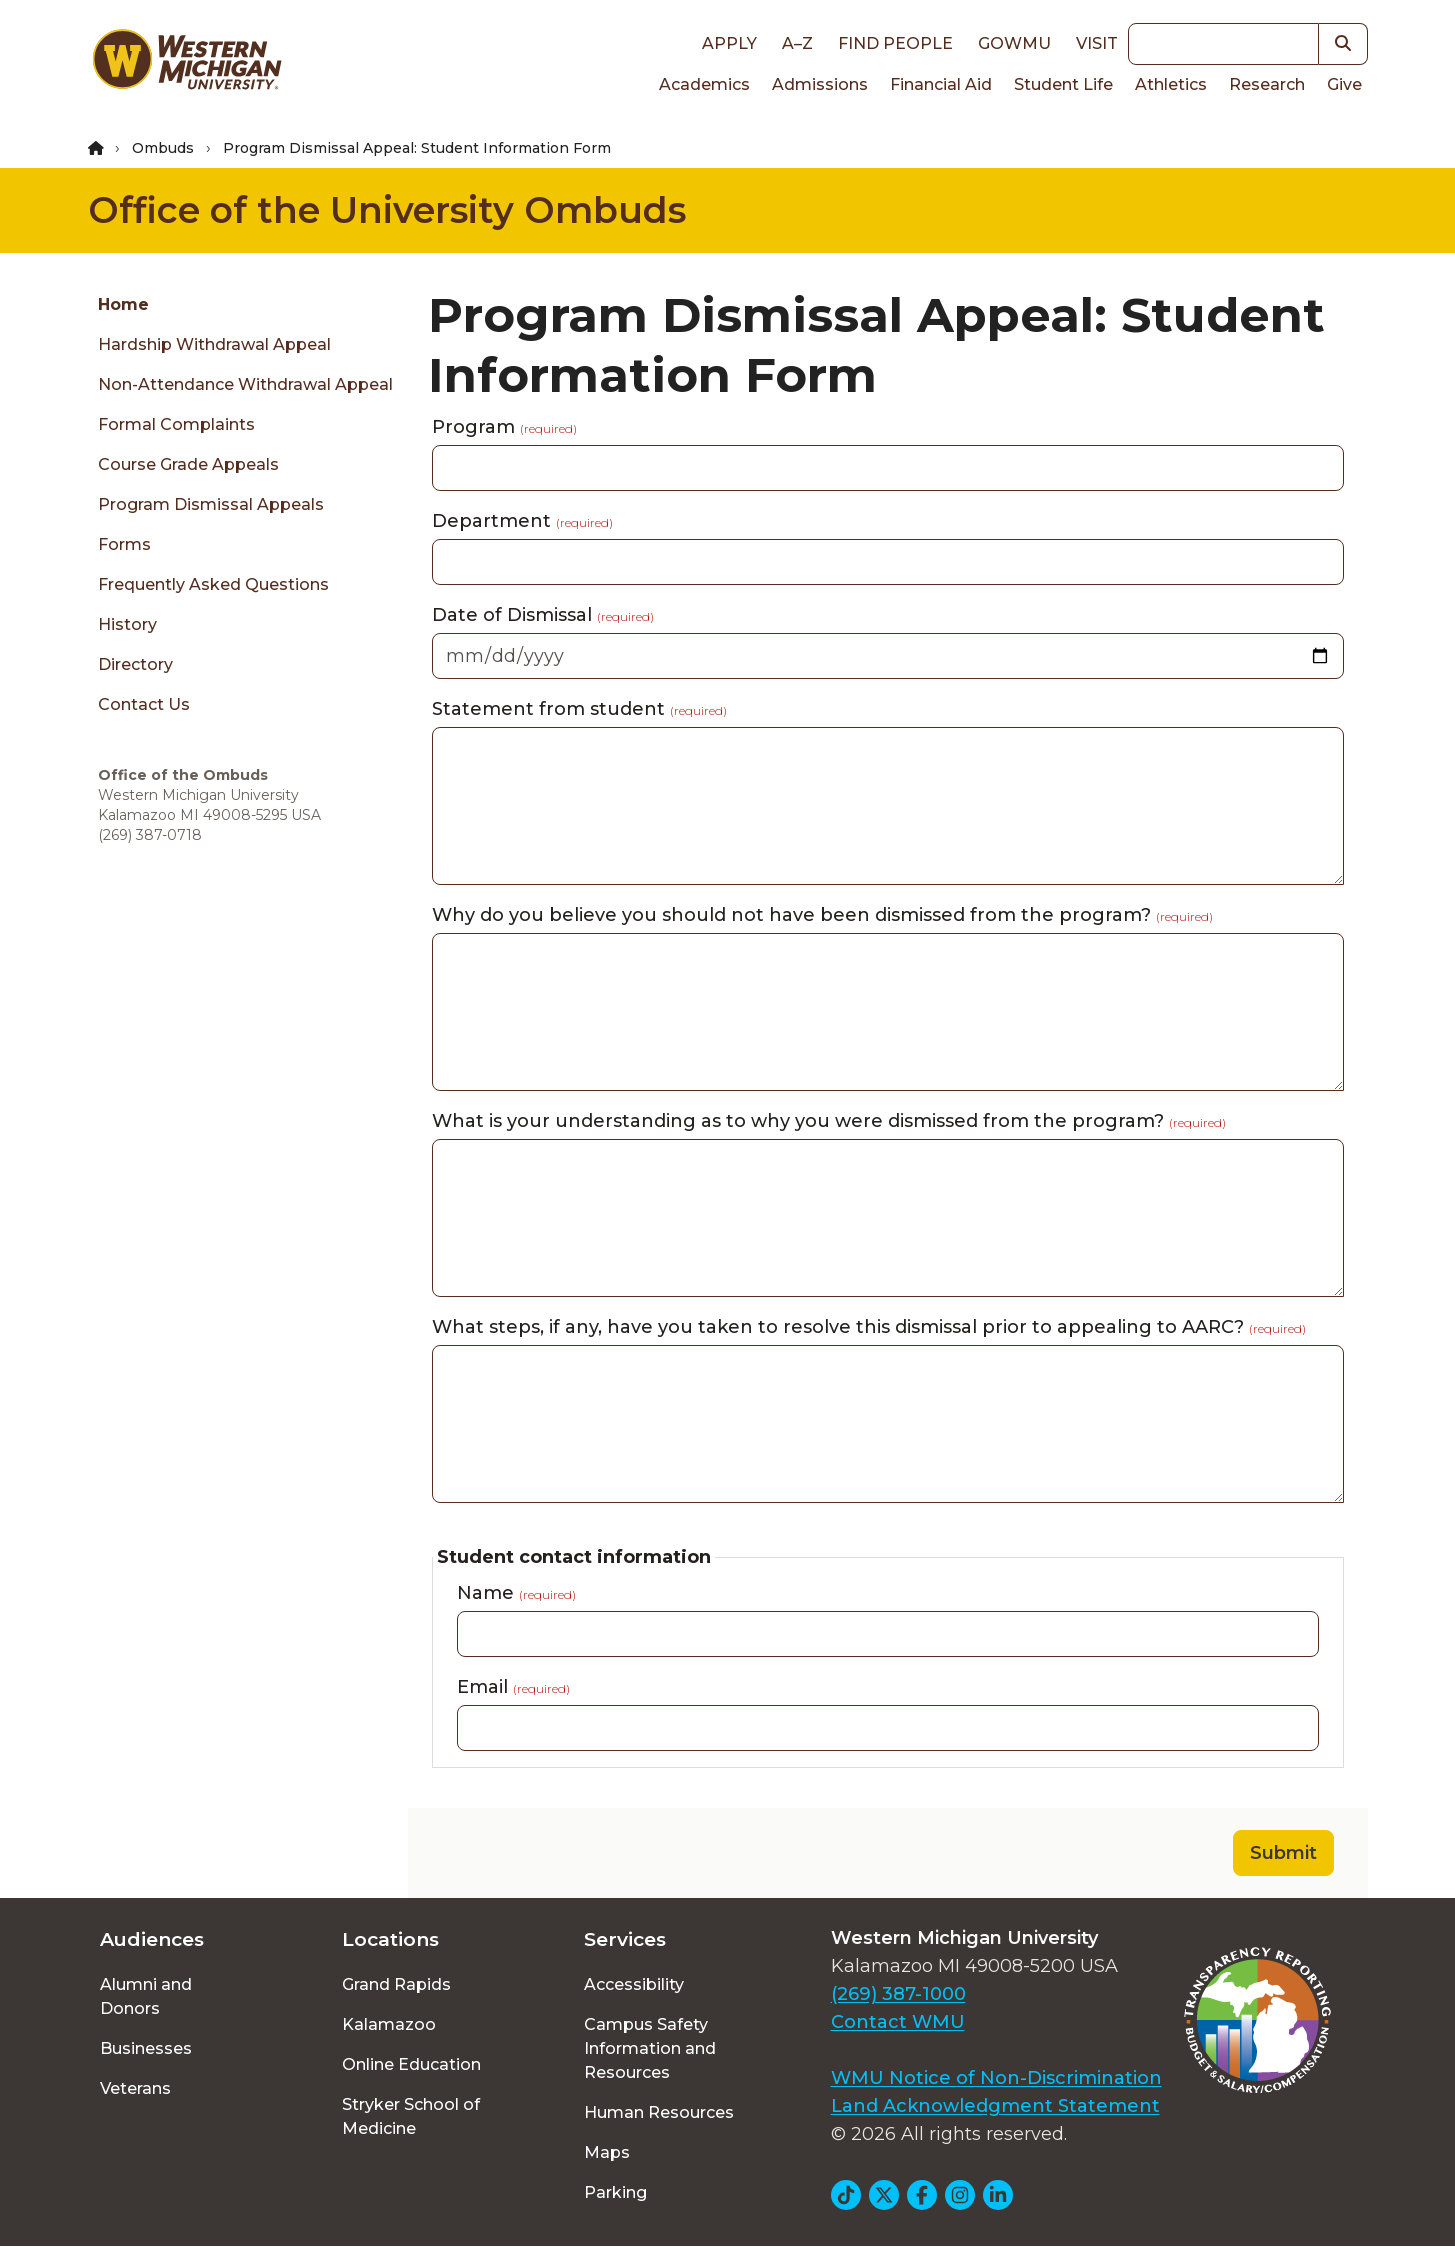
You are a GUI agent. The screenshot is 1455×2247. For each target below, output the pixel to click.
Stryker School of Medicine (411, 2116)
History (127, 624)
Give (1344, 84)
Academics (704, 84)
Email (513, 1687)
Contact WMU (898, 2022)
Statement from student (579, 709)
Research (1267, 84)
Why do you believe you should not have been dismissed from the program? (822, 915)
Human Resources (659, 2112)
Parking (615, 2192)
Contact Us (144, 704)
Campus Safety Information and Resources (650, 2048)
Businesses (146, 2048)
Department (522, 521)
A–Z (797, 43)
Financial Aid (941, 84)
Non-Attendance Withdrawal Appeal (245, 384)
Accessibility (634, 1984)
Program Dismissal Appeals (211, 504)
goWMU (1014, 43)
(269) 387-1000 (898, 1994)
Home (123, 304)
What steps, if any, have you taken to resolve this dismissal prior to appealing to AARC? (869, 1327)
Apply (729, 43)
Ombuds (163, 148)
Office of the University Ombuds (387, 210)
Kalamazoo (389, 2024)
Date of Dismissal (543, 615)
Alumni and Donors (146, 1996)
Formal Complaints (176, 424)
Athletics (1171, 84)
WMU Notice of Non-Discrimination (996, 2078)
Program (504, 427)
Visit (1097, 43)
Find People (895, 43)
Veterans (135, 2088)
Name (516, 1593)
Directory (135, 664)
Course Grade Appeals (188, 464)
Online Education (411, 2064)
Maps (607, 2152)
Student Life (1063, 84)
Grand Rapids (396, 1984)
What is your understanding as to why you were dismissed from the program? (829, 1121)
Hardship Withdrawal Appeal (214, 344)
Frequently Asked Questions (213, 584)
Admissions (820, 84)
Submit (1283, 1853)
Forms (124, 544)
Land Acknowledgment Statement (995, 2106)
